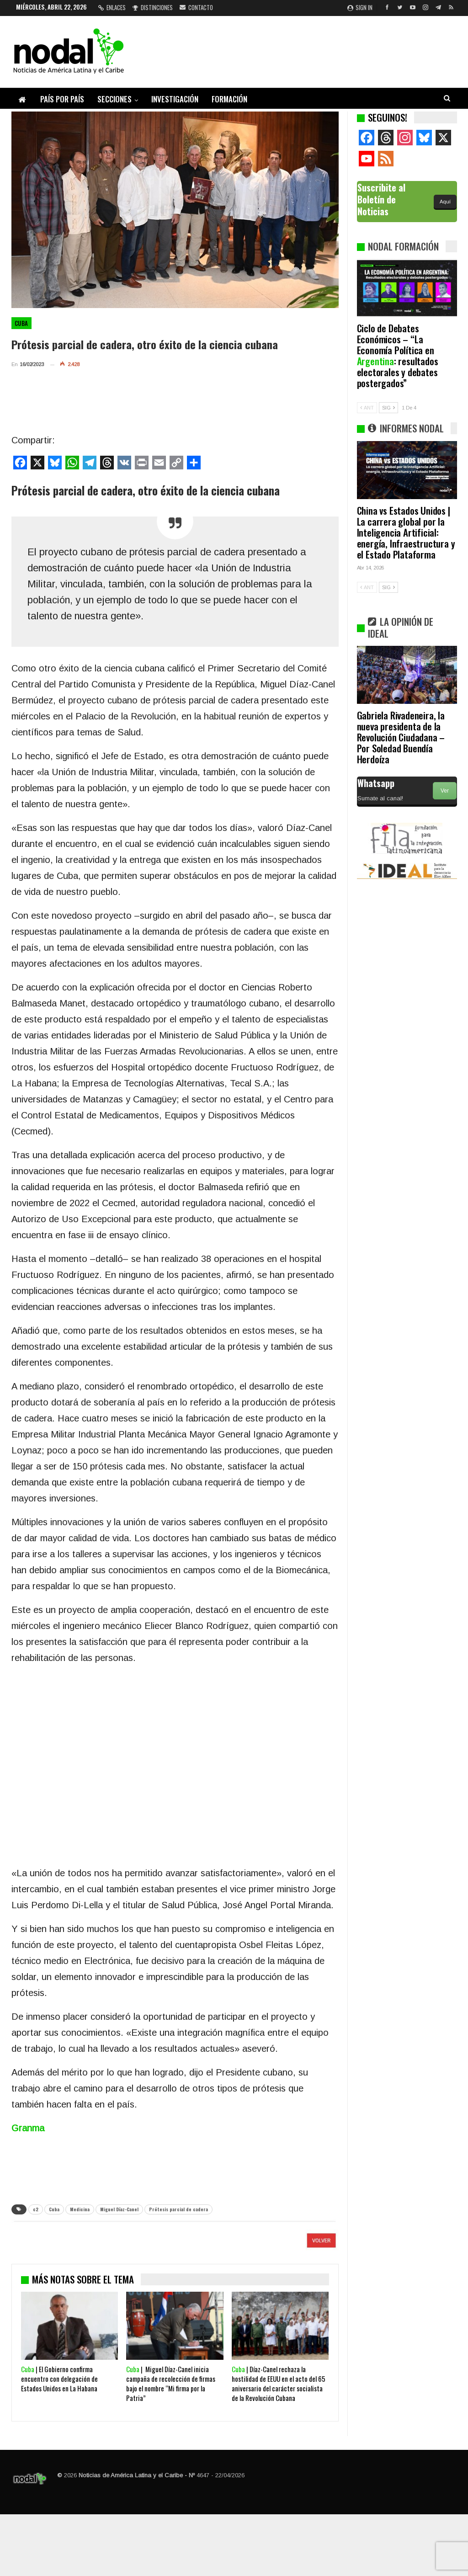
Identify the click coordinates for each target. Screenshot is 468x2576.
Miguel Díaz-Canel (119, 2209)
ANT (367, 407)
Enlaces (112, 7)
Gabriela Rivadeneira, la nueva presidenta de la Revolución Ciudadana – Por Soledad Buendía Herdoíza (401, 737)
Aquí (445, 201)
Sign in (359, 7)
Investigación (174, 99)
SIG (388, 407)
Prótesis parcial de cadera (178, 2209)
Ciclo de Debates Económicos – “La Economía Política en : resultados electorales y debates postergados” (397, 355)
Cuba (21, 323)
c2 (35, 2209)
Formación (229, 99)
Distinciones (153, 7)
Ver (445, 791)
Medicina (80, 2209)
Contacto (196, 7)
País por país (62, 99)
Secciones (114, 99)
